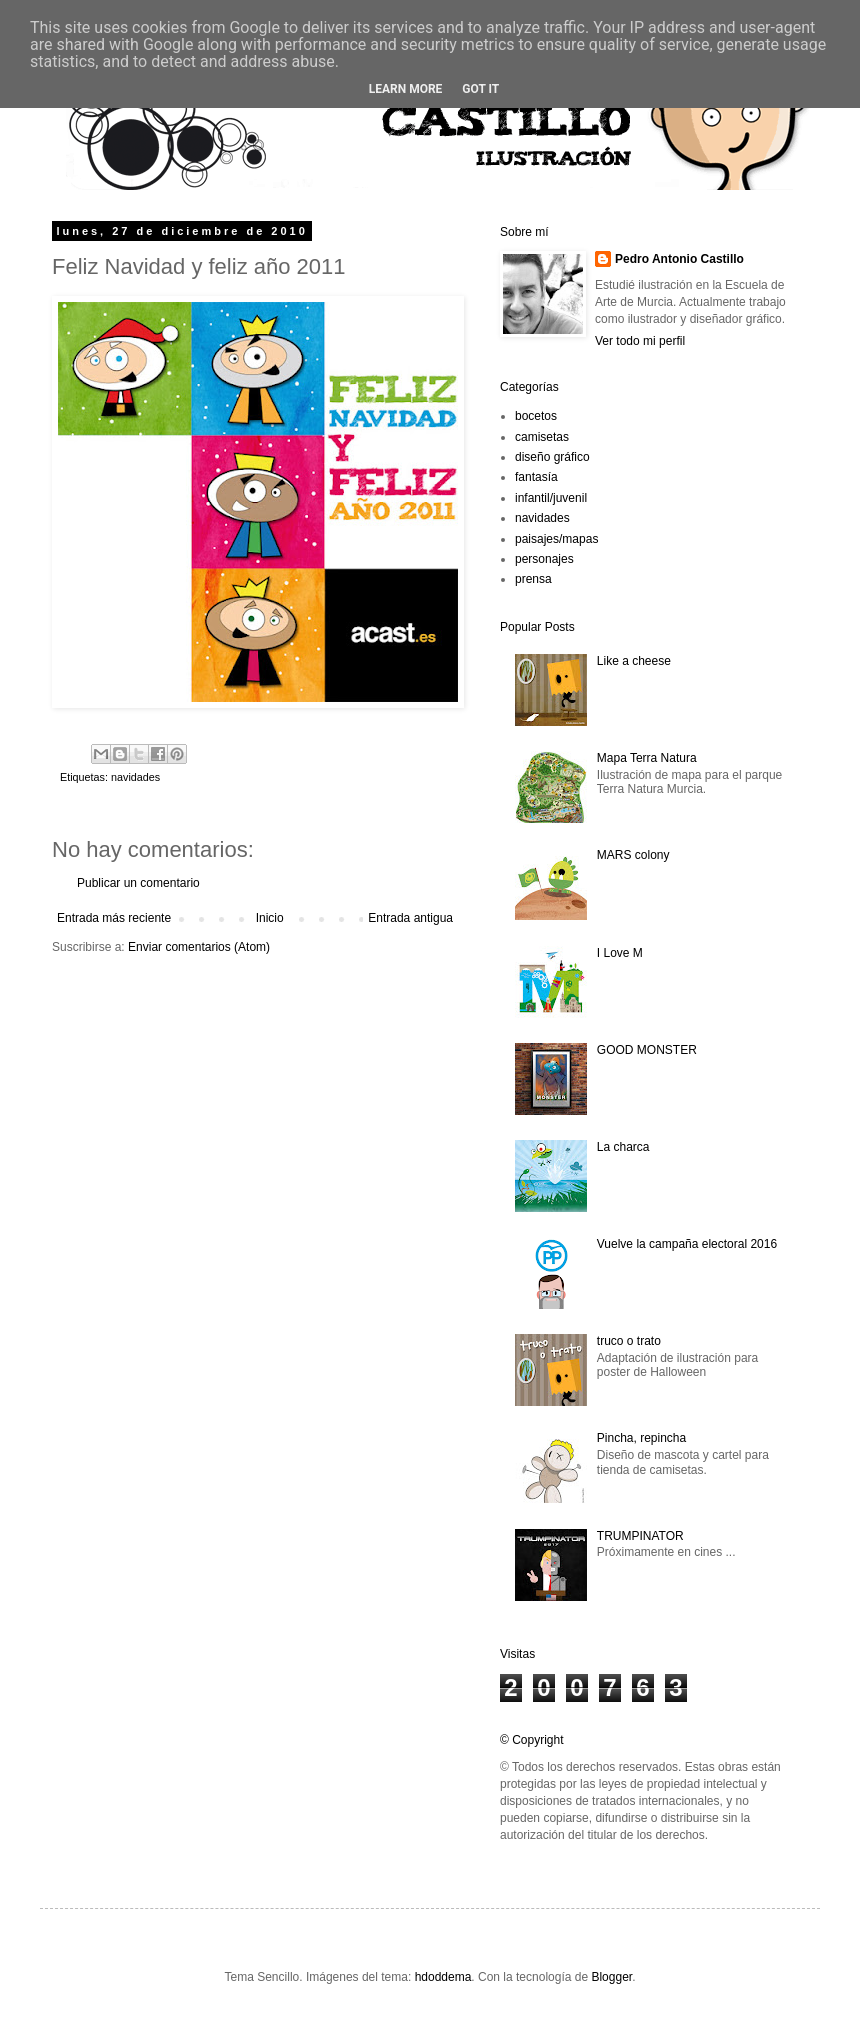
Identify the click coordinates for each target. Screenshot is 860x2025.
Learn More (406, 89)
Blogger (611, 1977)
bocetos (536, 416)
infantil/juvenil (551, 498)
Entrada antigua (410, 918)
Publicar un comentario (138, 883)
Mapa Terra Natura (647, 758)
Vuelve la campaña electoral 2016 (687, 1244)
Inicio (270, 918)
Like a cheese (634, 661)
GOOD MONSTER (647, 1050)
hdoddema (443, 1977)
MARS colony (633, 855)
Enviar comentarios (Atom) (199, 947)
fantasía (536, 477)
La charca (623, 1147)
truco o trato (629, 1341)
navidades (135, 777)
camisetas (542, 437)
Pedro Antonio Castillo (679, 259)
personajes (544, 559)
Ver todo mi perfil (640, 341)
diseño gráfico (552, 457)
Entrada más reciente (114, 918)
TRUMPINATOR (640, 1536)
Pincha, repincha (641, 1438)
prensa (533, 579)
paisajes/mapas (556, 539)
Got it (480, 89)
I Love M (620, 953)
